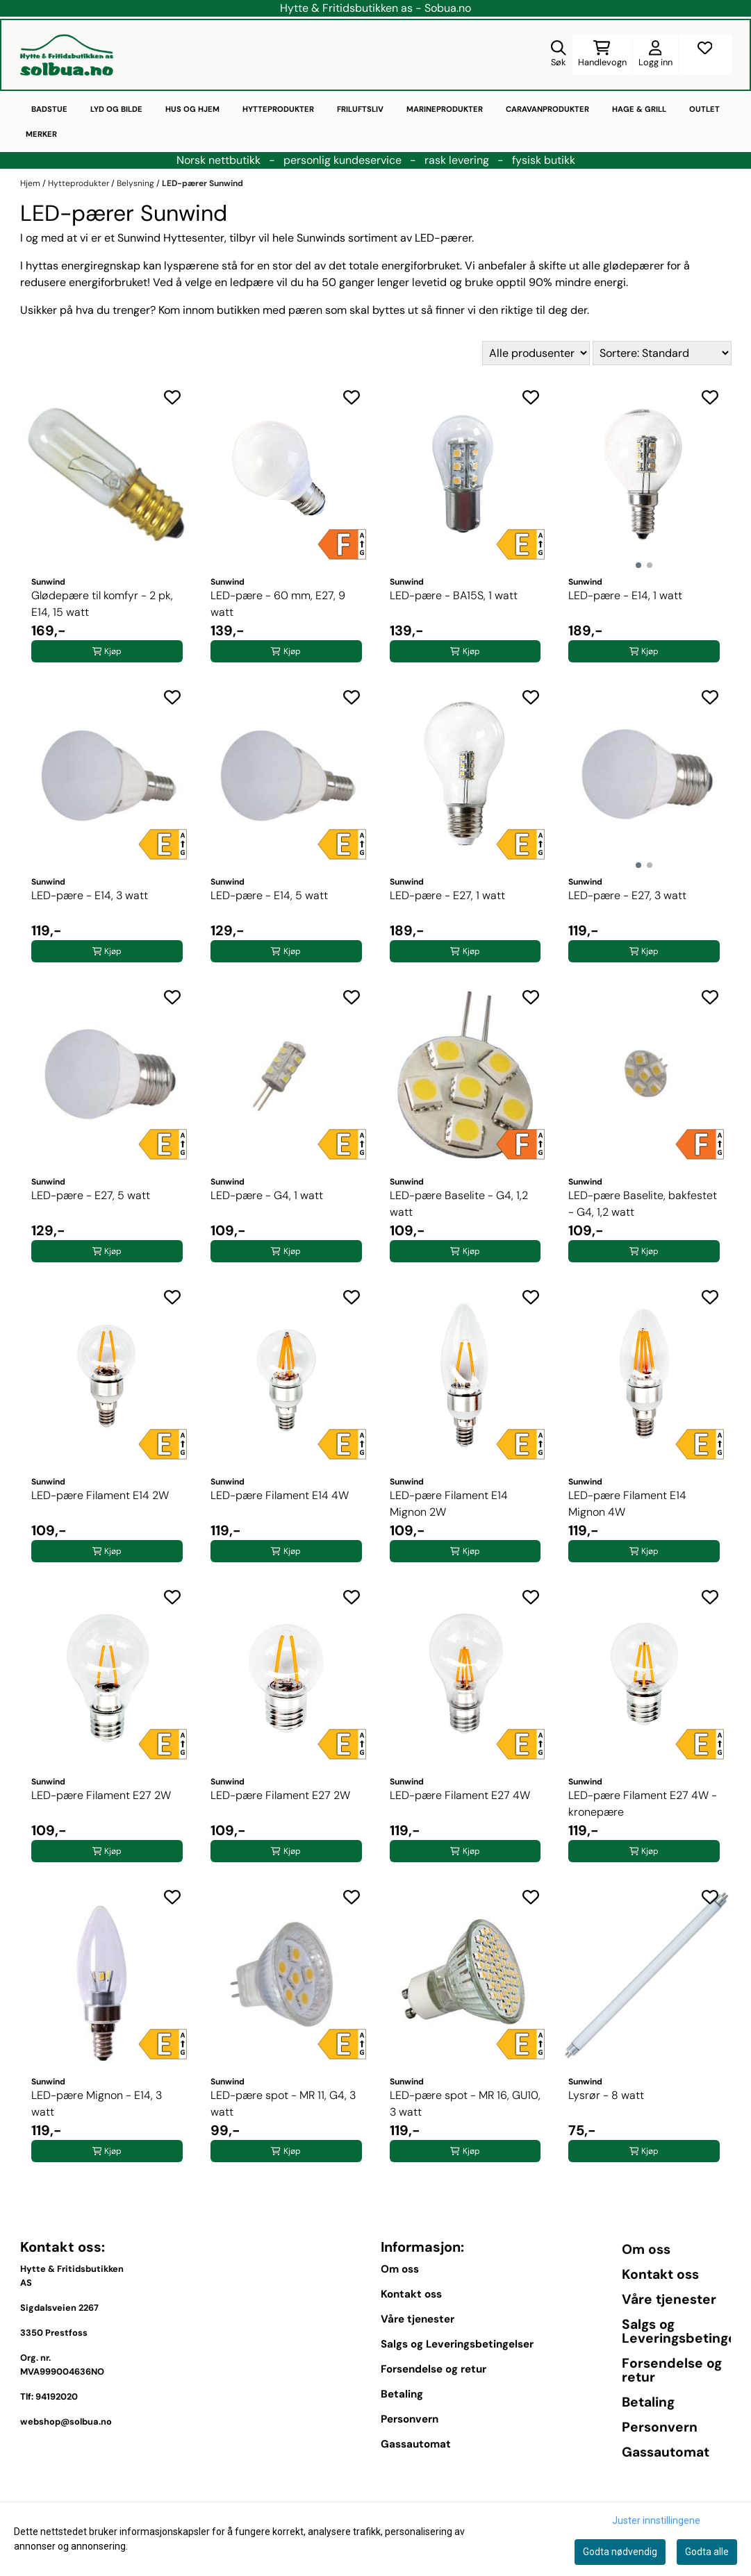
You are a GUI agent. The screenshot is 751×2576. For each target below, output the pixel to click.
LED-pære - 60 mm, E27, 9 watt (278, 603)
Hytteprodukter (278, 109)
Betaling (402, 2394)
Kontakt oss (411, 2294)
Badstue (49, 109)
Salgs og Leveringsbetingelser (457, 2344)
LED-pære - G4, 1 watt (267, 1195)
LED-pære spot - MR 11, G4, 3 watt (283, 2103)
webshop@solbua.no (66, 2421)
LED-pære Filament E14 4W (280, 1495)
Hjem (31, 183)
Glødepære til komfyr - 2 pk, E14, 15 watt (102, 603)
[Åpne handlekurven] (602, 55)
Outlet (704, 109)
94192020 (56, 2396)
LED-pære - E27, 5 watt (90, 1195)
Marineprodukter (444, 109)
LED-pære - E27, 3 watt (627, 895)
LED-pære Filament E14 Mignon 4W (627, 1503)
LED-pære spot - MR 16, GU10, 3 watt (465, 2103)
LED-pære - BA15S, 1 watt (454, 595)
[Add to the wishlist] (172, 397)
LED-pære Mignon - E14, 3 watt (96, 2103)
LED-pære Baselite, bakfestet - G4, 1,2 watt (642, 1203)
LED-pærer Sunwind (202, 183)
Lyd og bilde (116, 109)
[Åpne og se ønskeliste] (705, 55)
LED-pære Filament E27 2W (101, 1795)
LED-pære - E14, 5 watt (269, 895)
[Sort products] (662, 353)
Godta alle (707, 2551)
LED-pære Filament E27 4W (460, 1795)
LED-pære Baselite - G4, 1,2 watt (459, 1203)
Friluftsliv (360, 109)
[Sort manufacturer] (536, 353)
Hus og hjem (192, 109)
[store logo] (67, 55)
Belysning (136, 183)
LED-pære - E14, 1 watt (625, 595)
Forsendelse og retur (433, 2369)
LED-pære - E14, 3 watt (89, 895)
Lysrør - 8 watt (606, 2095)
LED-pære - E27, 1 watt (447, 895)
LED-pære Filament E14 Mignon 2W (449, 1503)
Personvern (409, 2419)
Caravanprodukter (547, 109)
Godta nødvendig (620, 2551)
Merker (41, 134)
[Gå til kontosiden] (655, 55)
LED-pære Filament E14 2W (100, 1495)
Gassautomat (416, 2444)
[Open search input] (558, 54)
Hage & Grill (639, 109)
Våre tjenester (417, 2319)
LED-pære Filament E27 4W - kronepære (642, 1803)
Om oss (400, 2269)
